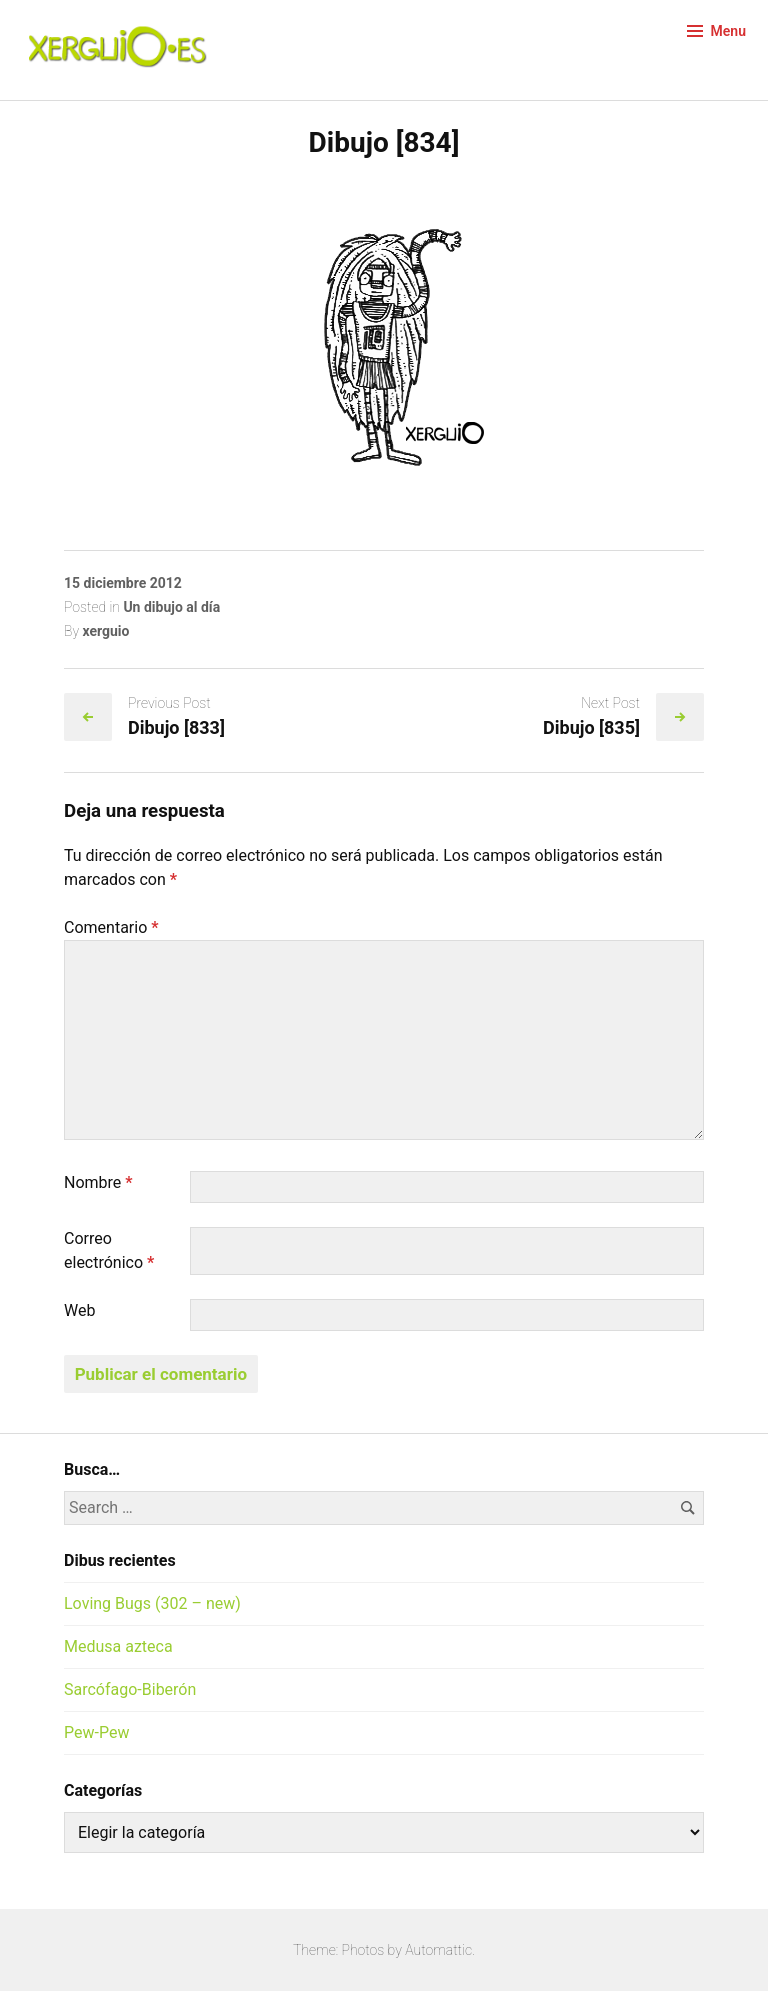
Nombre (98, 1182)
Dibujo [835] (591, 727)
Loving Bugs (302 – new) (152, 1603)
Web (79, 1310)
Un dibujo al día (171, 607)
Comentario (111, 927)
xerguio (105, 631)
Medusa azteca (118, 1646)
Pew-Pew (96, 1732)
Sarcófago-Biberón (130, 1689)
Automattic (438, 1950)
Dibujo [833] (176, 727)
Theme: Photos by (349, 1950)
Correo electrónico (109, 1250)
